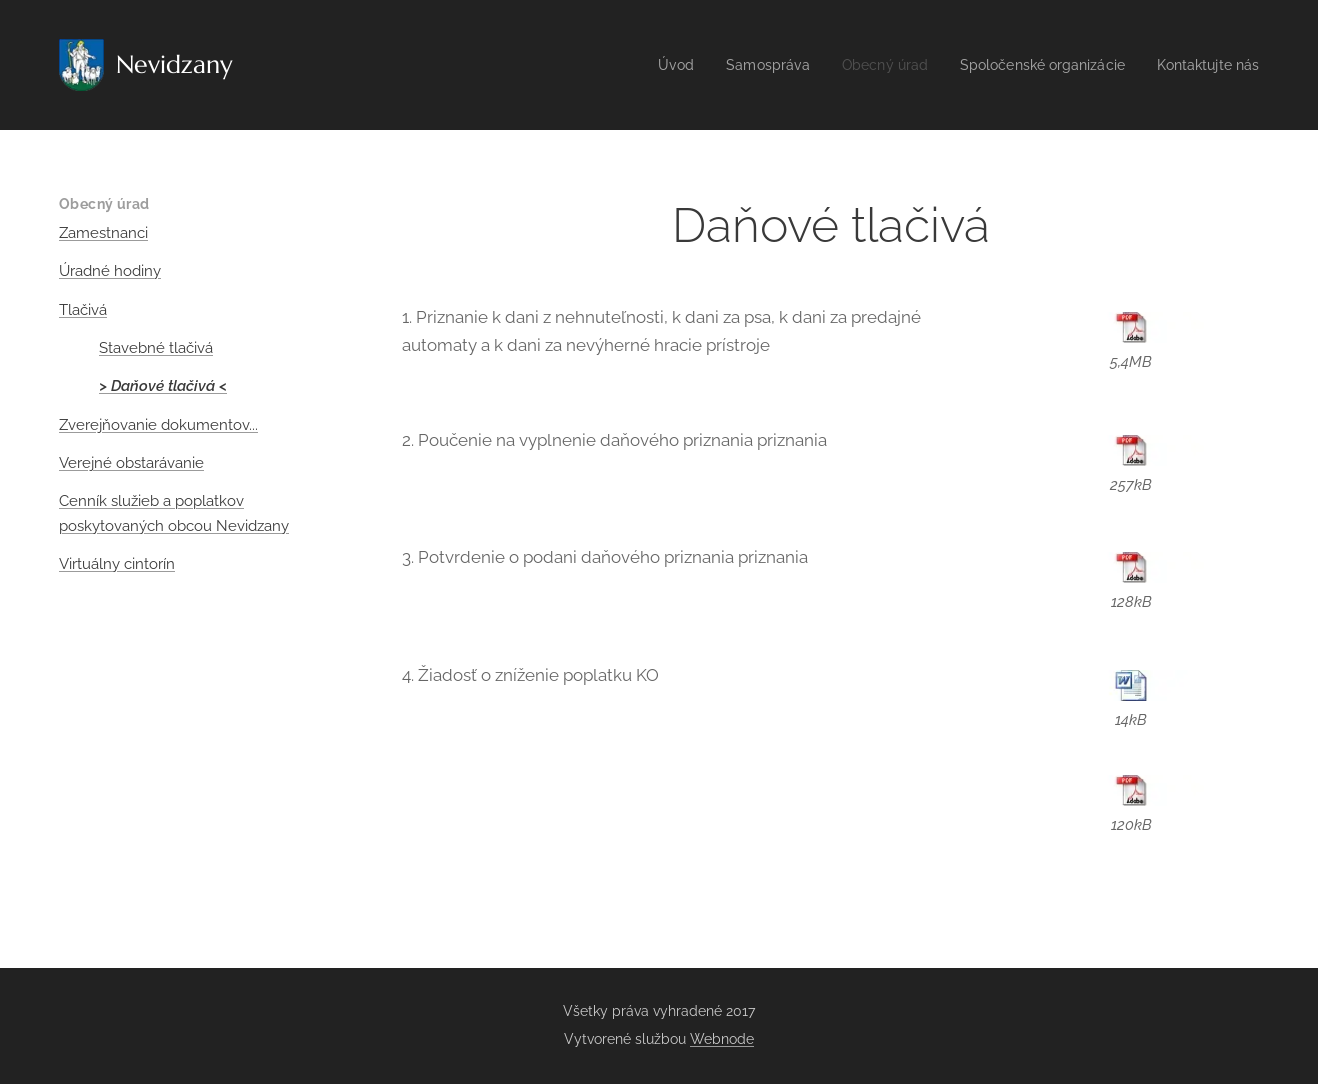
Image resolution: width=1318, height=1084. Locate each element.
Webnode (722, 1039)
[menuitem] (644, 65)
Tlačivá (83, 310)
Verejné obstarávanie (131, 463)
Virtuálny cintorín (117, 564)
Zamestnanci (103, 233)
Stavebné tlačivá (156, 348)
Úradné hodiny (110, 271)
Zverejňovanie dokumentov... (158, 425)
